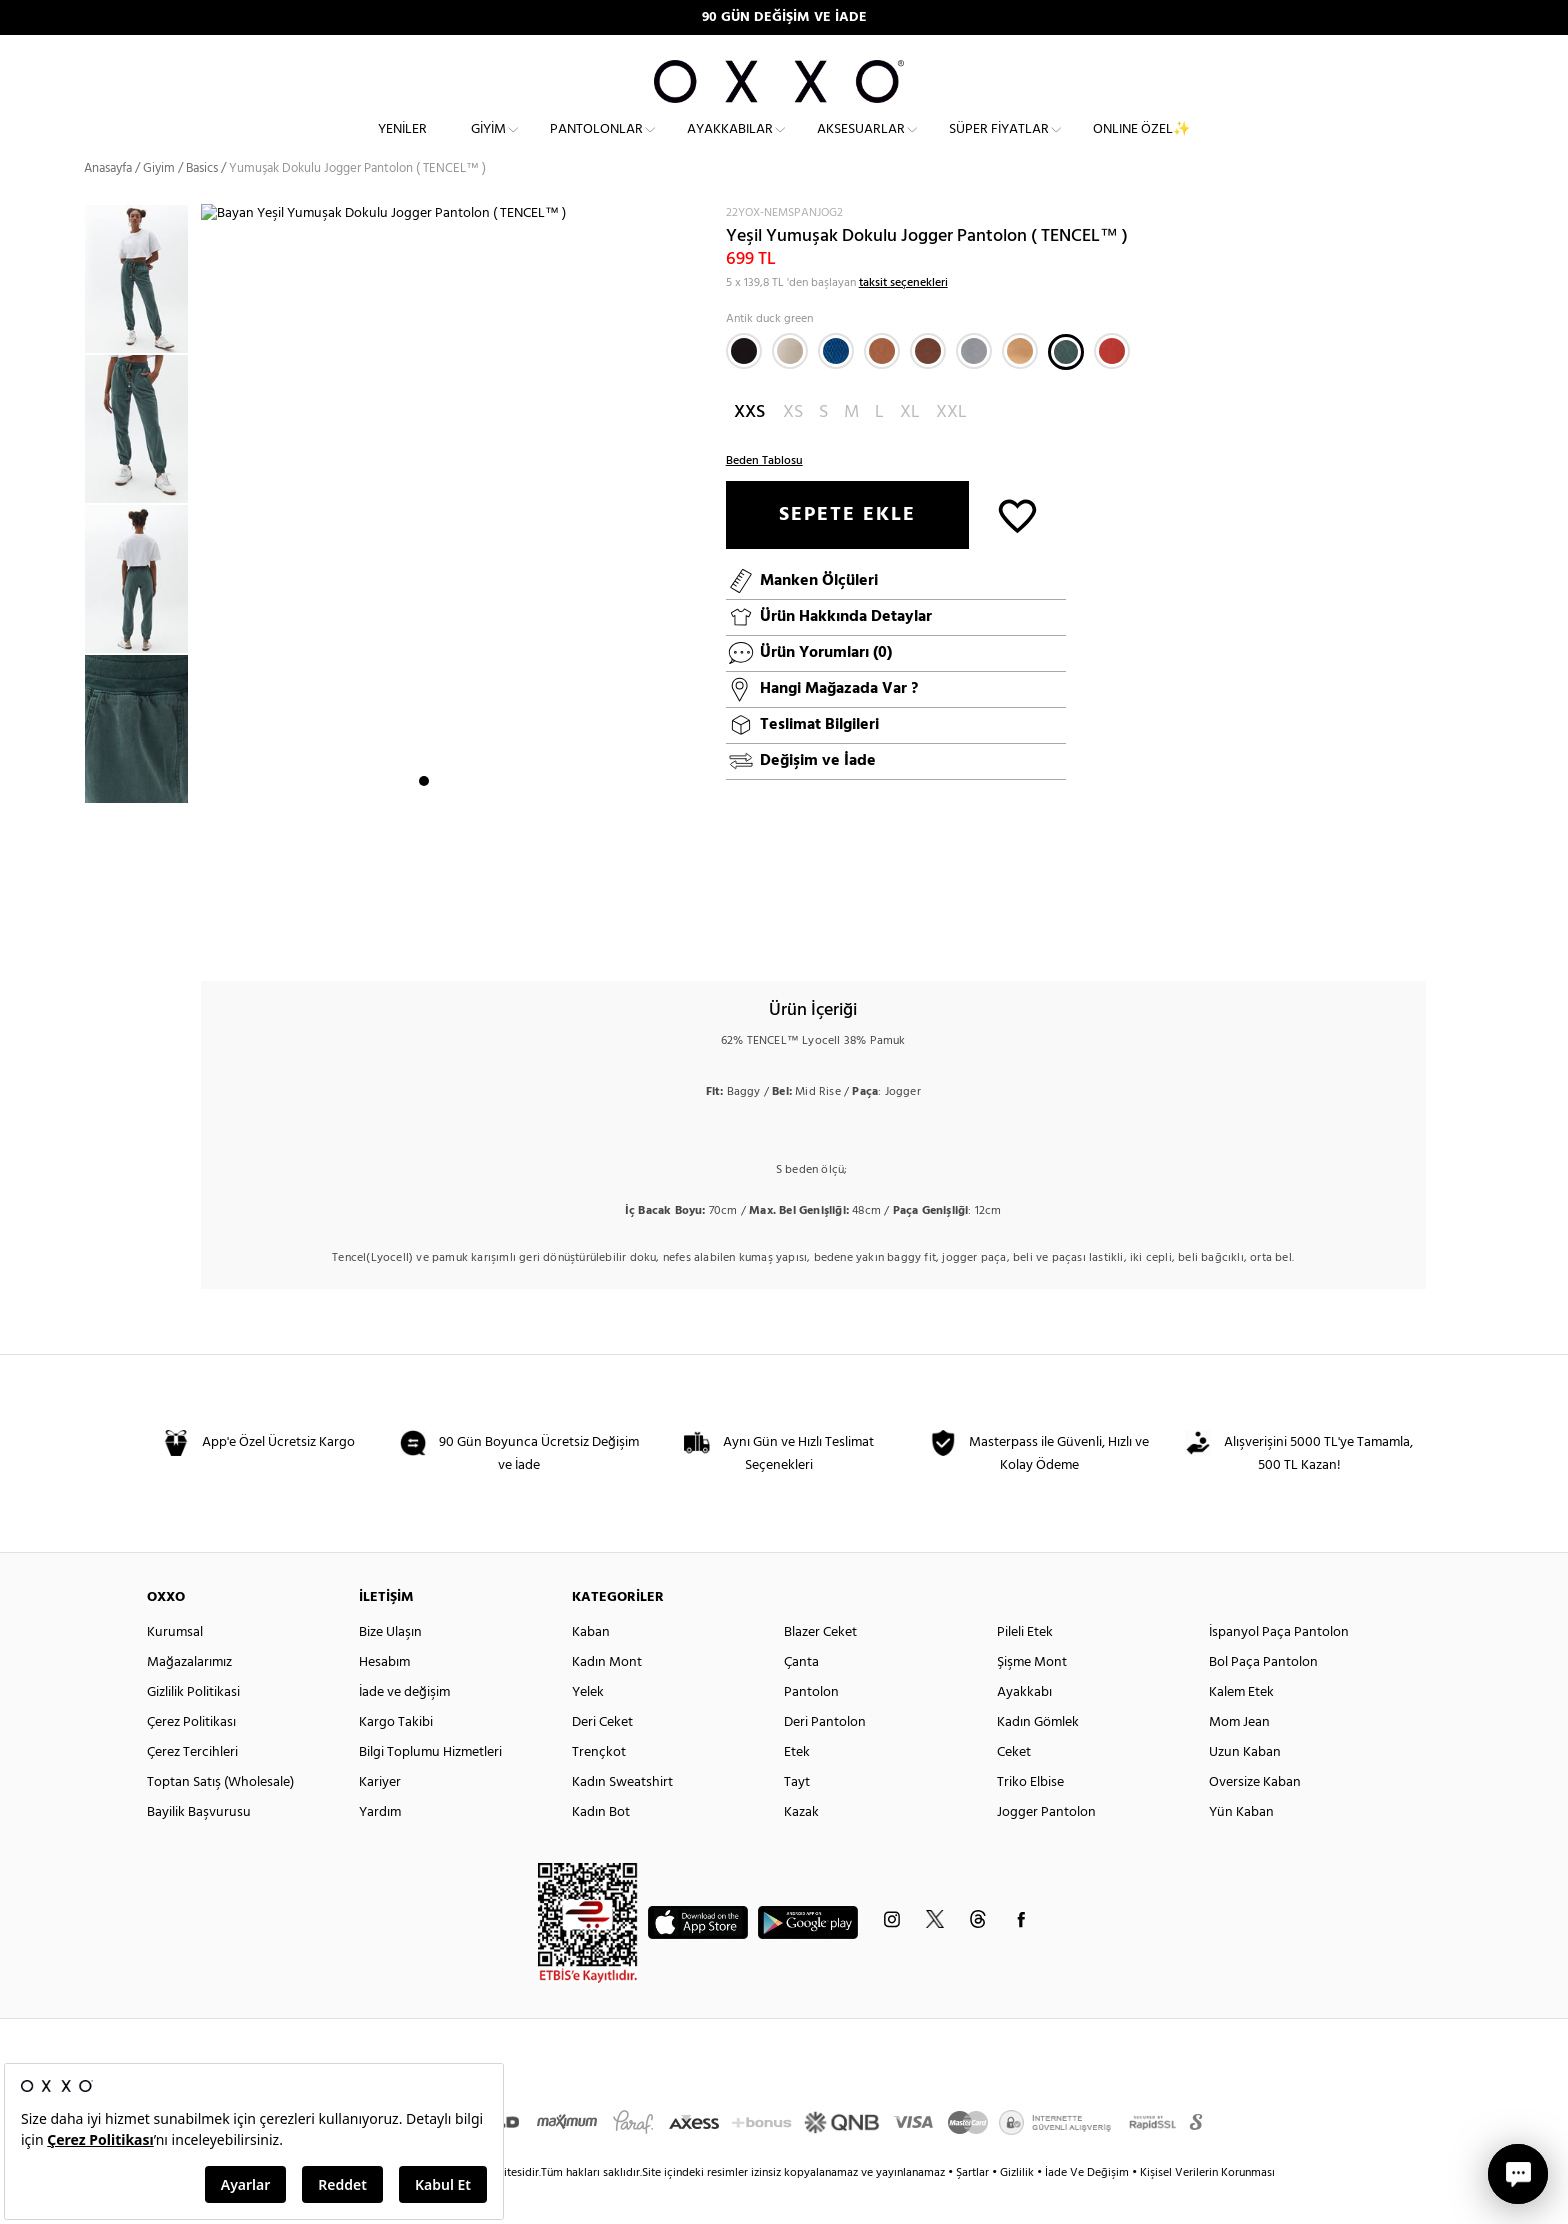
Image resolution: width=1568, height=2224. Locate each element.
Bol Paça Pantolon (1263, 1697)
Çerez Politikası (191, 1757)
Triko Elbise (1030, 1817)
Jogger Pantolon (1046, 1847)
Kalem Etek (1241, 1727)
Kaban (591, 1667)
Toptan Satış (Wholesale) (220, 1817)
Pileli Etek (1025, 1667)
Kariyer (380, 1817)
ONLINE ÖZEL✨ (1141, 145)
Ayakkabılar (730, 145)
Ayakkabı (1024, 1727)
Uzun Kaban (1245, 1787)
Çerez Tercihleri (192, 1787)
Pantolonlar (596, 145)
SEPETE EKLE (847, 550)
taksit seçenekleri (903, 318)
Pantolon (811, 1727)
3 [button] (460, 935)
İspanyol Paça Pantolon (1279, 1667)
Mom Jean (1239, 1757)
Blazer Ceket (820, 1667)
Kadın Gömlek (1038, 1757)
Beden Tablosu (764, 496)
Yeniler (402, 145)
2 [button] (442, 935)
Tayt (797, 1817)
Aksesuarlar (861, 145)
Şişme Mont (1032, 1697)
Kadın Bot (601, 1847)
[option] (142, 315)
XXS (749, 447)
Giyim (488, 145)
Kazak (801, 1847)
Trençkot (599, 1787)
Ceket (1014, 1787)
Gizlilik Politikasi (193, 1727)
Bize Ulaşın (390, 1667)
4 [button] (478, 935)
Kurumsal (175, 1667)
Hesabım (384, 1697)
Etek (797, 1787)
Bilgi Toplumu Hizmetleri (430, 1787)
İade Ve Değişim (1087, 2208)
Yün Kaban (1241, 1847)
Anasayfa (108, 204)
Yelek (588, 1727)
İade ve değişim (404, 1727)
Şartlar (974, 2208)
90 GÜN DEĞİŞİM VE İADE (784, 17)
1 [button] (424, 935)
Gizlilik (1018, 2208)
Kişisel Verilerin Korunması (1207, 2208)
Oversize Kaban (1255, 1817)
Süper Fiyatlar (999, 145)
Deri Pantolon (825, 1757)
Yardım (380, 1847)
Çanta (801, 1697)
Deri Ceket (602, 1757)
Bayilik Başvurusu (199, 1847)
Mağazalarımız (189, 1697)
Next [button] (211, 603)
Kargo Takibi (396, 1757)
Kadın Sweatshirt (622, 1817)
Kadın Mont (607, 1697)
